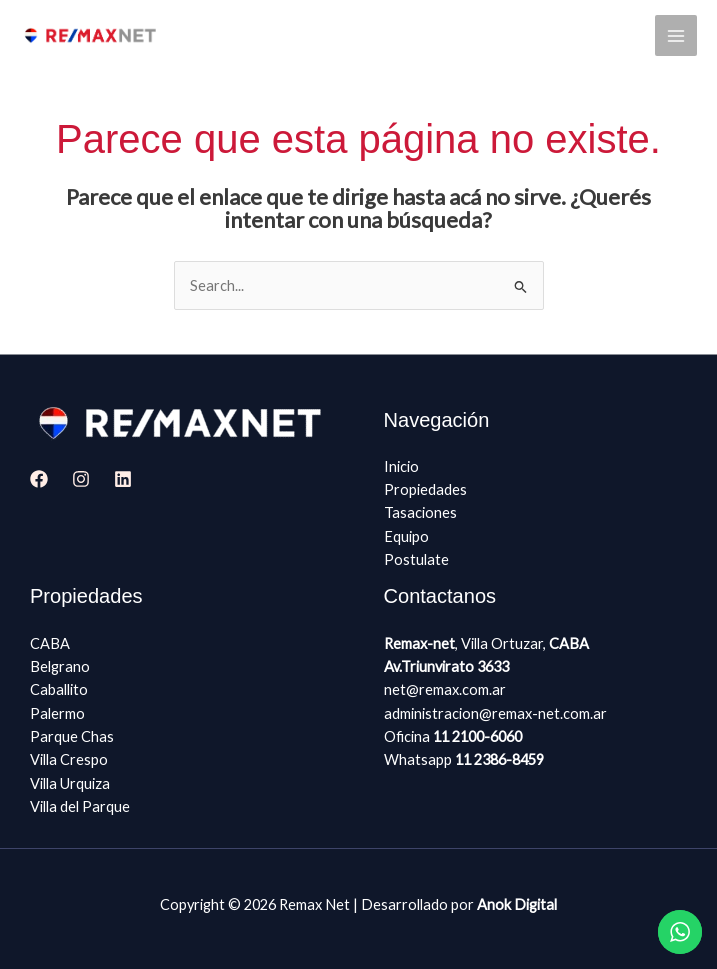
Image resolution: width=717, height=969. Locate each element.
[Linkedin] (123, 479)
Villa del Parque (80, 806)
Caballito (59, 689)
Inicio (401, 466)
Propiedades (425, 489)
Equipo (406, 536)
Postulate (416, 559)
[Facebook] (39, 479)
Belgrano (60, 666)
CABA (50, 643)
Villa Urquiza (70, 783)
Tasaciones (420, 512)
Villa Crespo (69, 759)
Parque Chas (72, 736)
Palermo (57, 713)
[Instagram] (81, 479)
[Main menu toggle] (676, 36)
